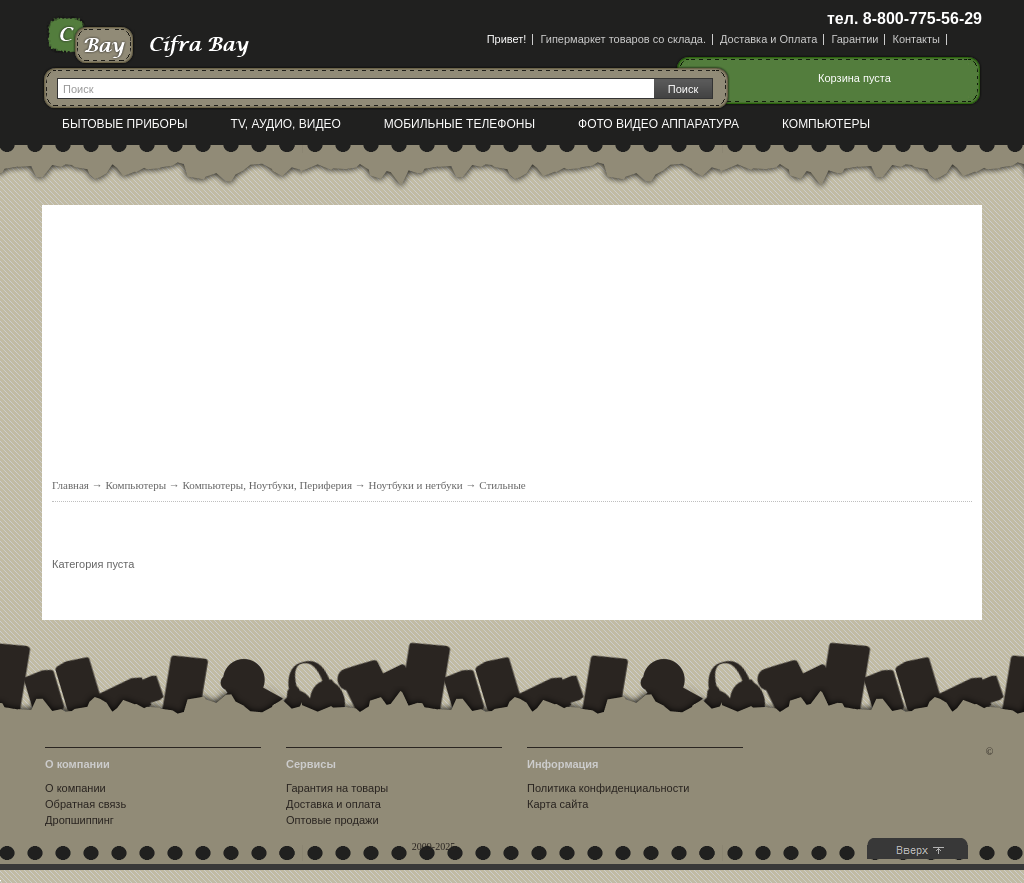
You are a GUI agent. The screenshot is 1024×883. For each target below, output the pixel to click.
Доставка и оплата (333, 804)
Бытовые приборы (125, 124)
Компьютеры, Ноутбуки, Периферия (268, 485)
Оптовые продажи (332, 820)
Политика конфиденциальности (608, 788)
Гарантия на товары (337, 788)
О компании (75, 788)
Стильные (502, 485)
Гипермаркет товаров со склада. (623, 39)
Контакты (916, 39)
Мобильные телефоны (459, 124)
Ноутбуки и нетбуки (416, 485)
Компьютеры (826, 124)
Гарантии (854, 39)
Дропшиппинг (79, 820)
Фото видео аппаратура (658, 124)
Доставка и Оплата (768, 39)
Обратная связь (85, 804)
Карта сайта (557, 804)
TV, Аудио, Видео (286, 124)
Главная (70, 485)
